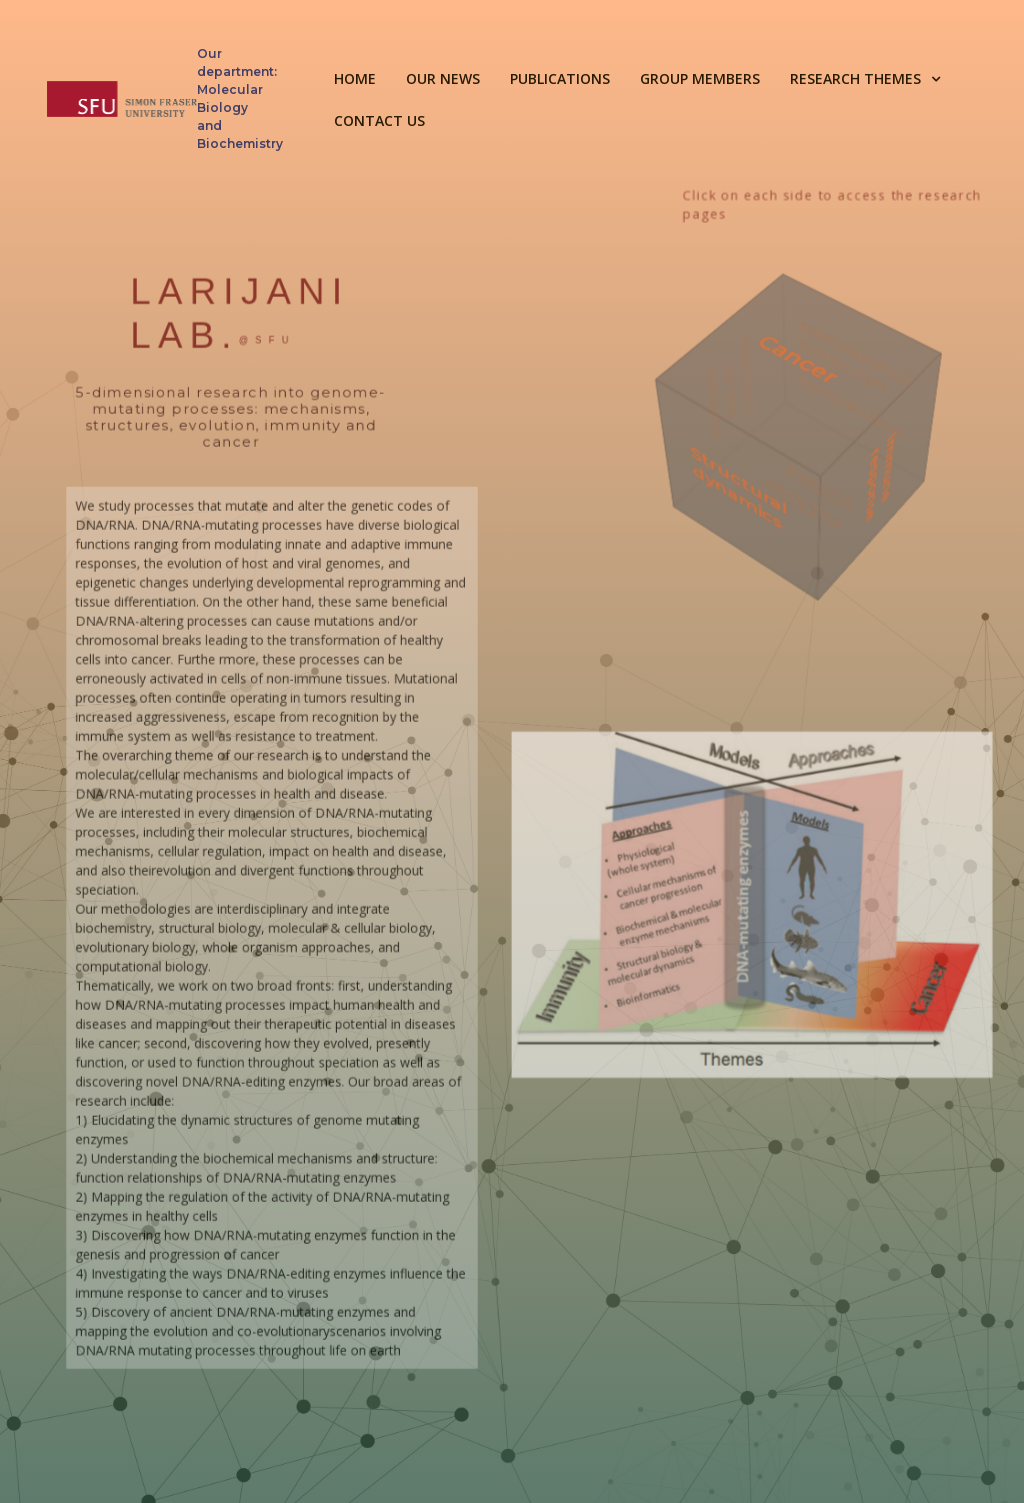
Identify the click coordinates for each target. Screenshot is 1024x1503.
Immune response (895, 472)
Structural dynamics (745, 496)
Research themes (855, 78)
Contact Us (379, 120)
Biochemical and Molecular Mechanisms (857, 362)
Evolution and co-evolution (722, 380)
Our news (443, 78)
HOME (355, 78)
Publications (560, 78)
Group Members (700, 78)
